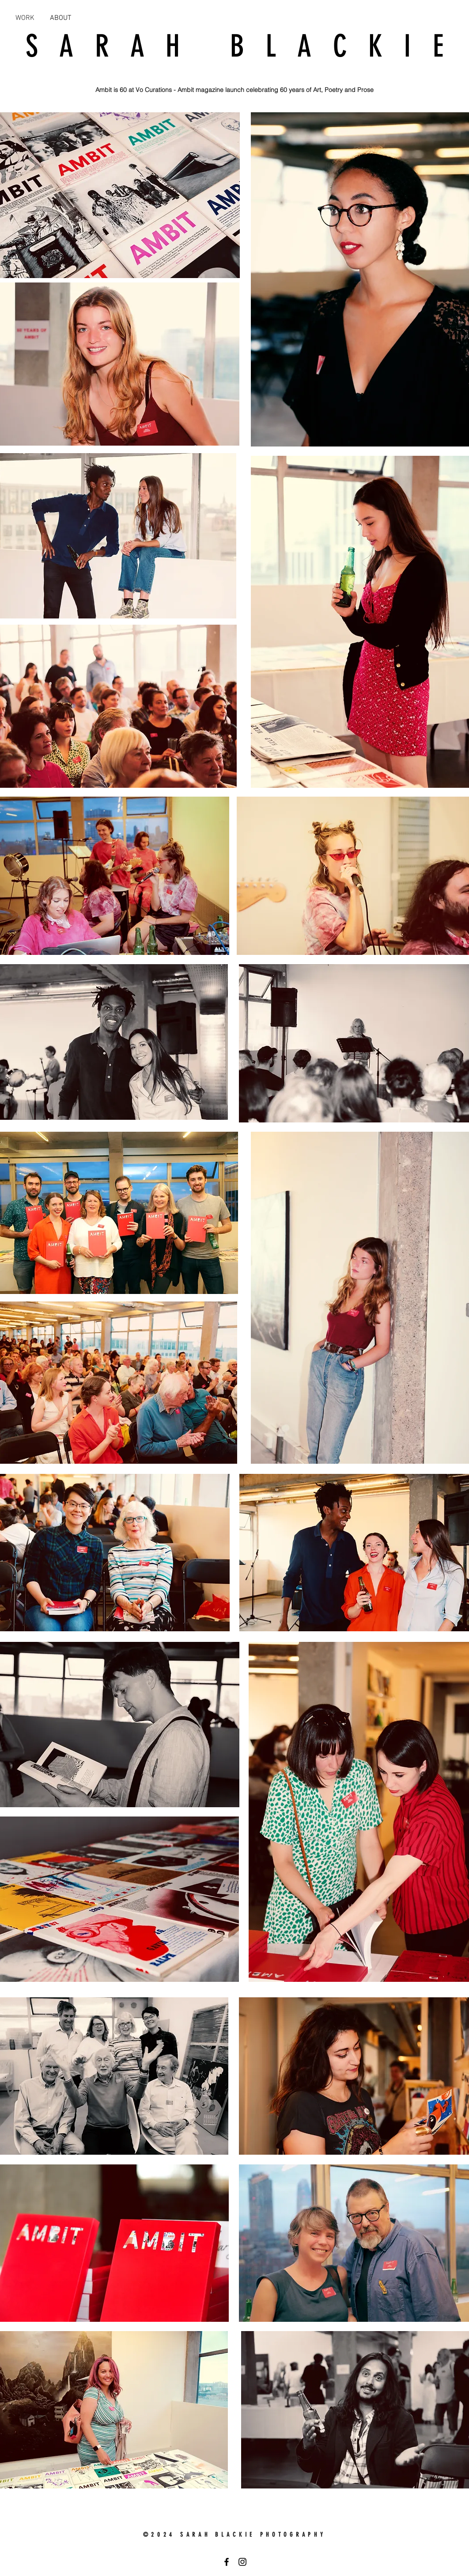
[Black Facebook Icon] (226, 2562)
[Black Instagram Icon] (242, 2562)
